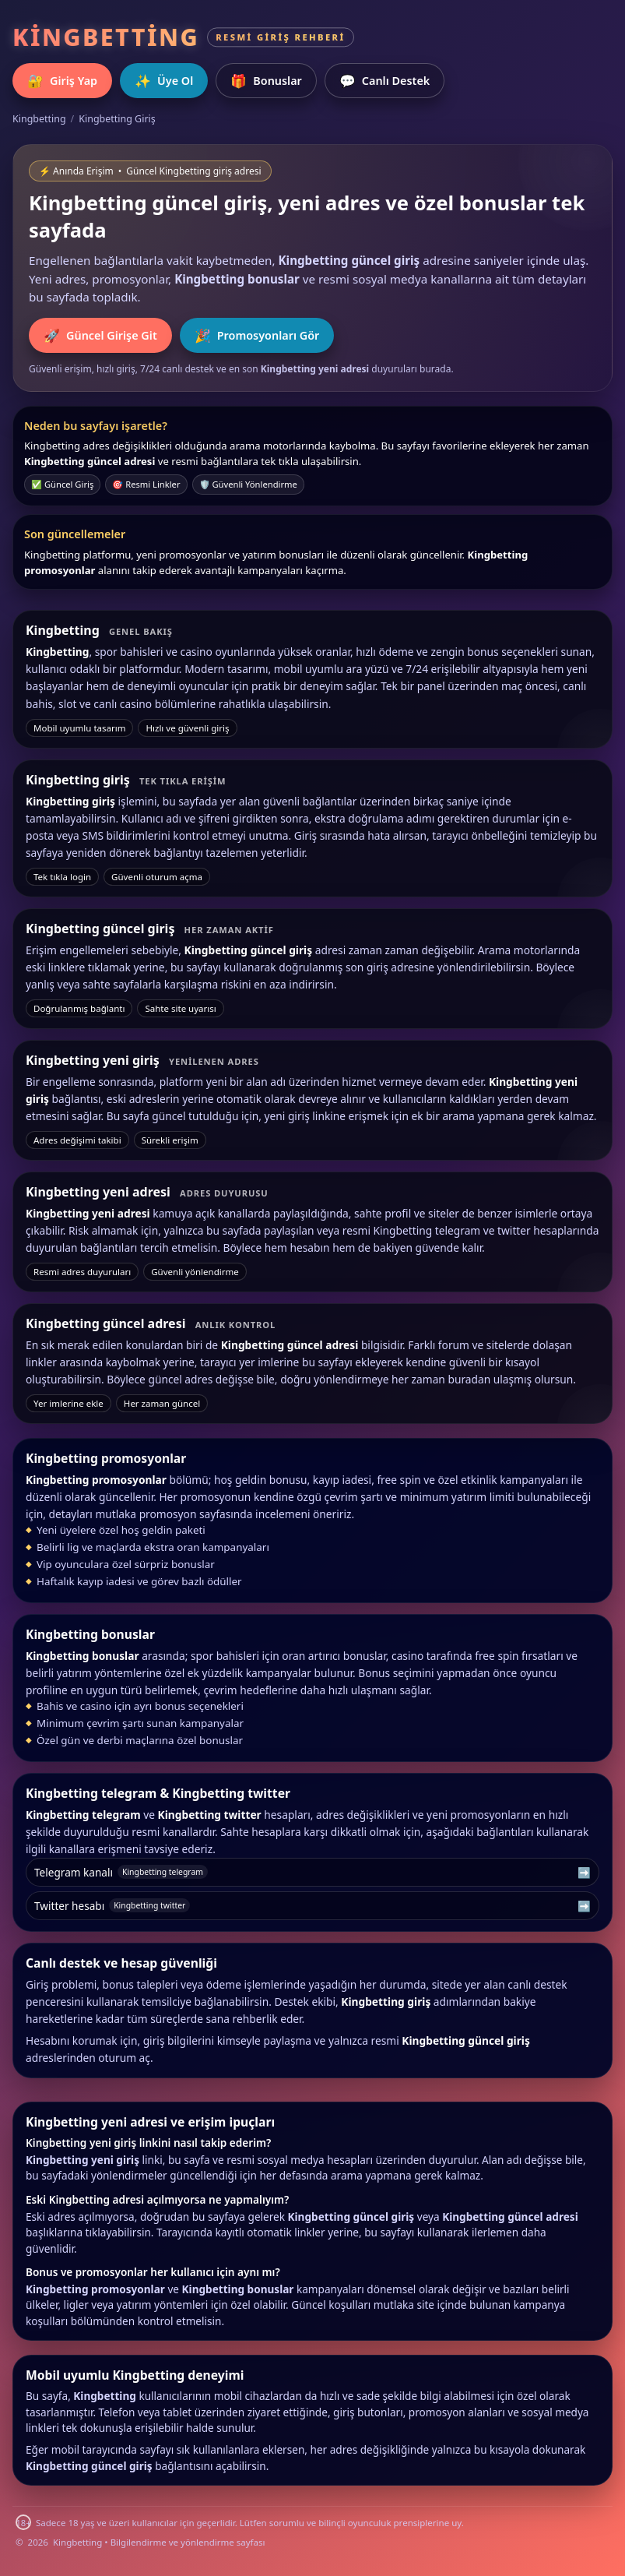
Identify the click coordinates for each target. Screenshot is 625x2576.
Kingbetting (39, 118)
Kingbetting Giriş (117, 118)
